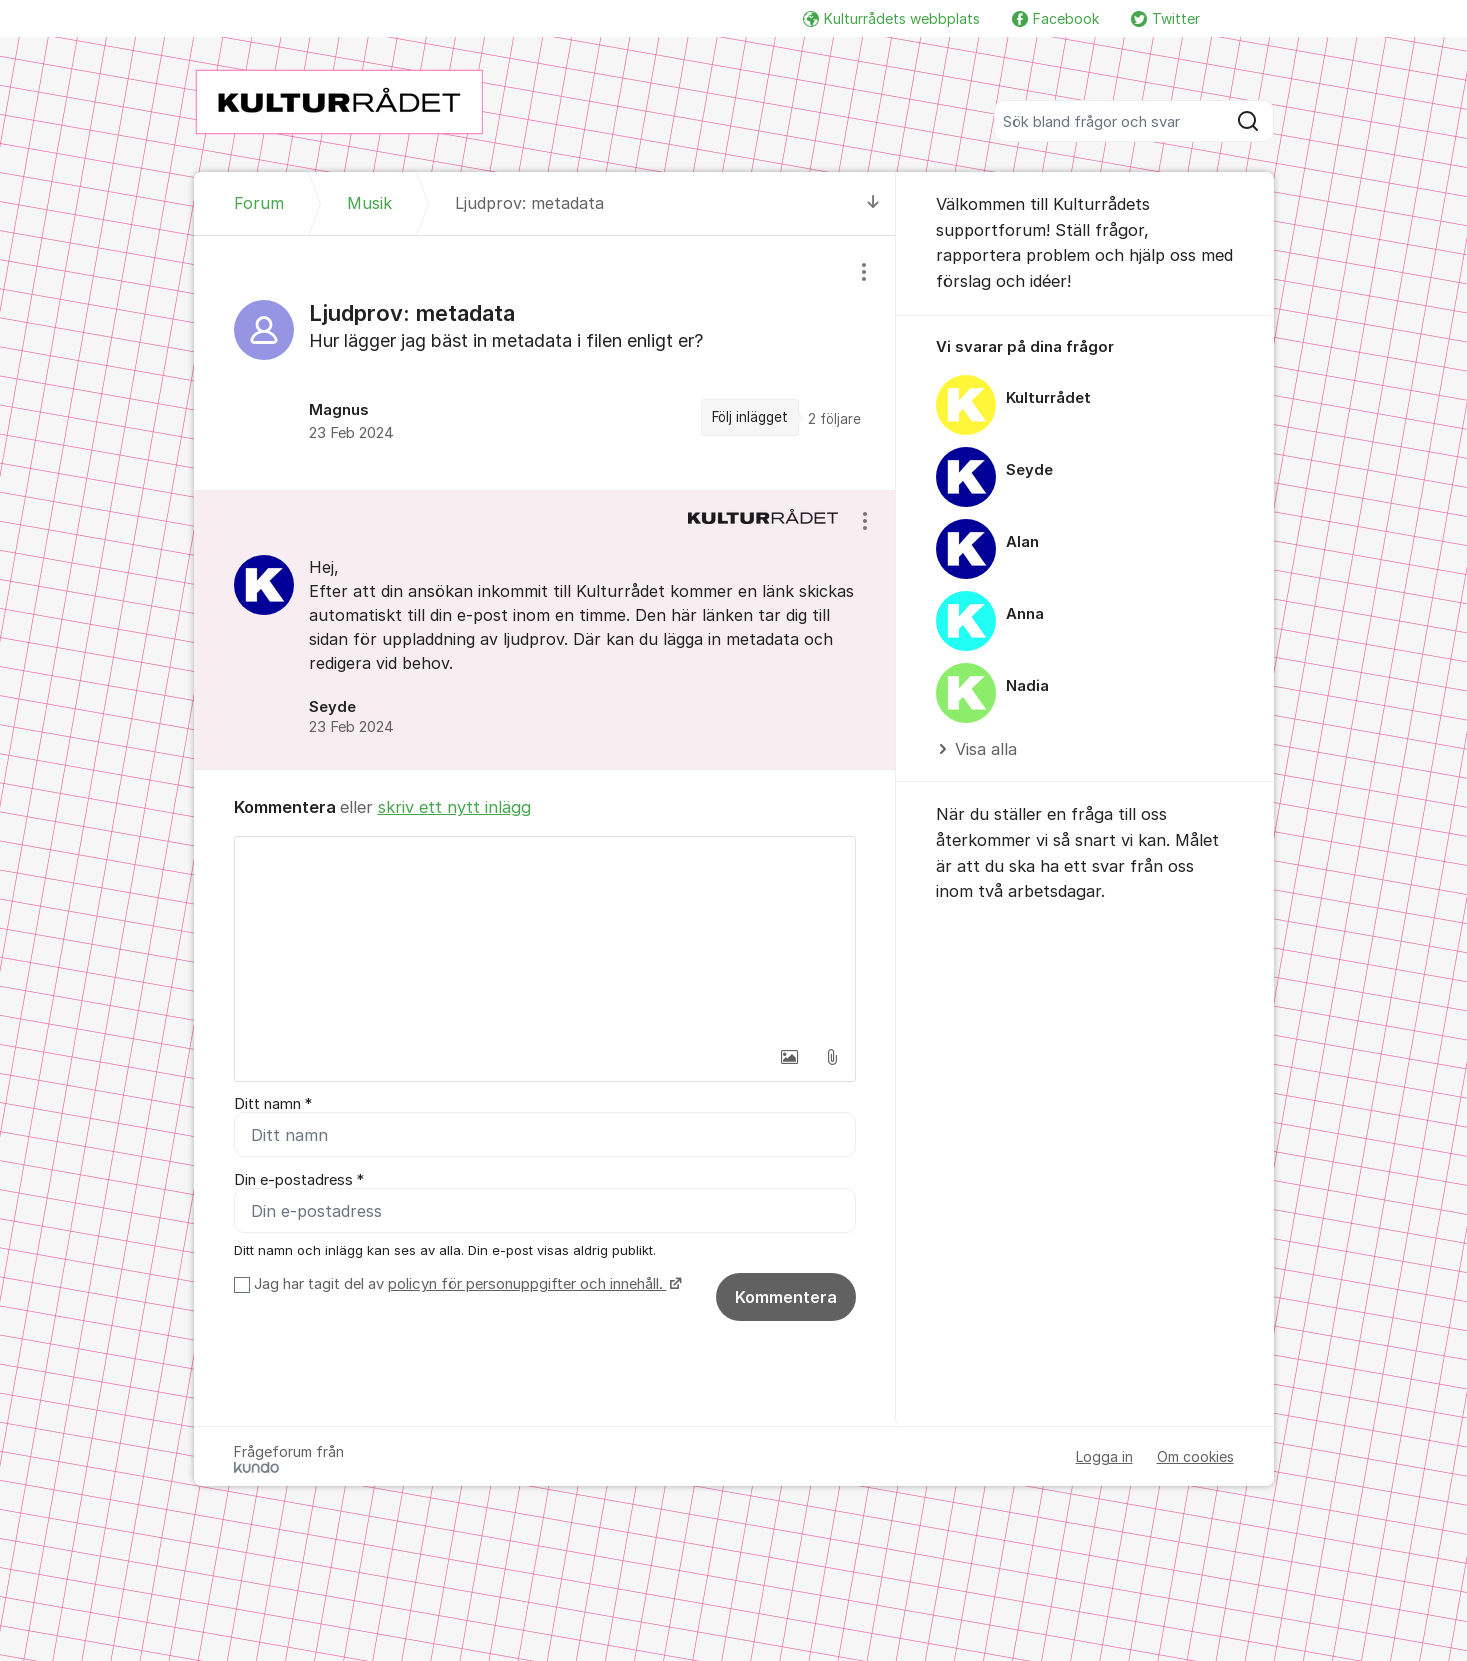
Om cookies (1195, 1456)
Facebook (1055, 18)
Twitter (1165, 18)
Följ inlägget (750, 417)
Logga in (1104, 1456)
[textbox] (545, 937)
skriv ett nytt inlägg (454, 807)
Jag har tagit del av (465, 1284)
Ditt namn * (273, 1104)
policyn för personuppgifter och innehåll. (527, 1284)
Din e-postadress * (299, 1180)
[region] (545, 363)
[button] (790, 1057)
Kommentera (786, 1297)
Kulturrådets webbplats (891, 18)
